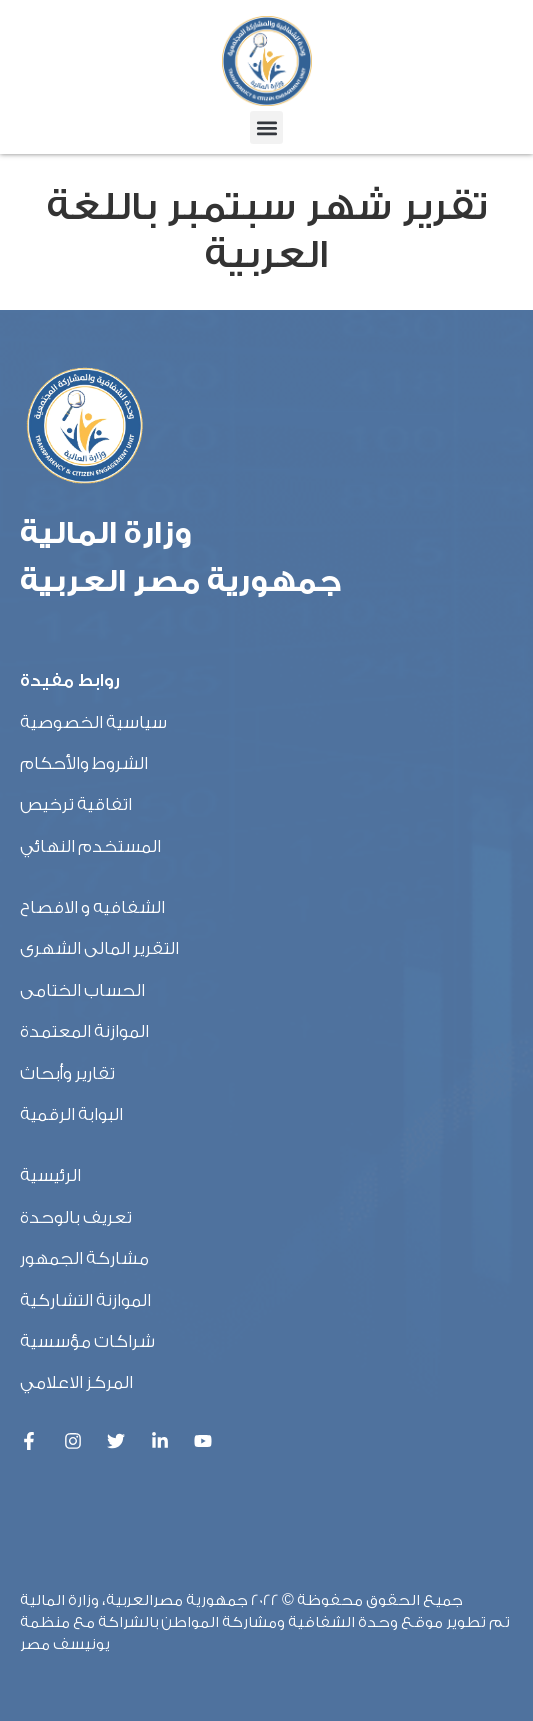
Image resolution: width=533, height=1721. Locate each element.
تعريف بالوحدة (76, 1217)
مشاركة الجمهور (84, 1258)
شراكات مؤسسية (87, 1341)
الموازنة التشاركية (85, 1300)
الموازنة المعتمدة (84, 1031)
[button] (266, 127)
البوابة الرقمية (71, 1114)
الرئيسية (50, 1175)
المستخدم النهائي (90, 846)
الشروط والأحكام (84, 763)
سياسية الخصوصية (93, 722)
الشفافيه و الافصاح (92, 907)
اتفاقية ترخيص (76, 804)
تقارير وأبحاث (67, 1073)
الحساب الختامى (82, 990)
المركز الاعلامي (76, 1382)
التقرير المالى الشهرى (99, 948)
